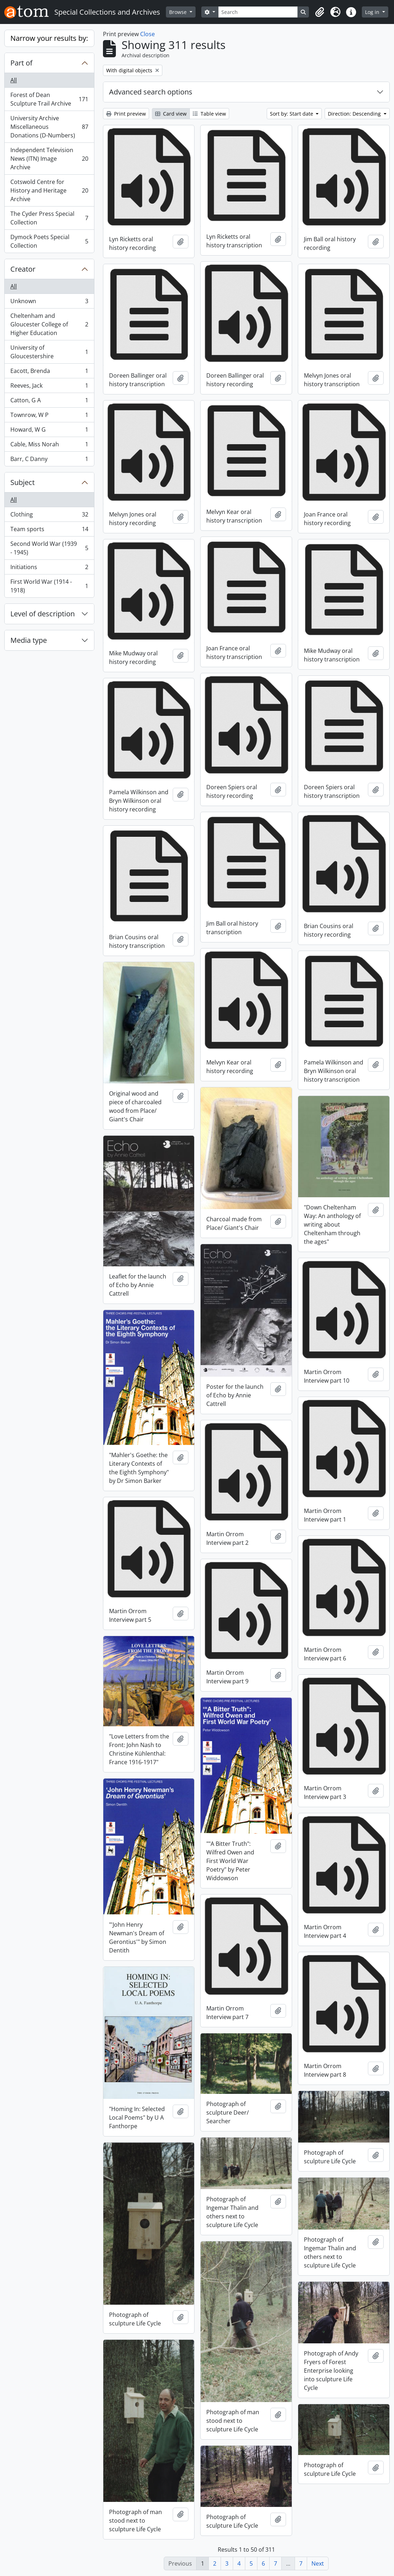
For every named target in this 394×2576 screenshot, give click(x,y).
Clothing (49, 516)
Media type (28, 640)
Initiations (49, 568)
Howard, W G (49, 431)
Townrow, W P (49, 416)
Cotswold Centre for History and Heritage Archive (49, 190)
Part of (21, 63)
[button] (319, 12)
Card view (171, 113)
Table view (209, 113)
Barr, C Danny (49, 460)
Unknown (49, 303)
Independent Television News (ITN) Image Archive (49, 158)
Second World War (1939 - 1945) (49, 548)
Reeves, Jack (49, 387)
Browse (178, 12)
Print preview (126, 113)
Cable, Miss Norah (49, 446)
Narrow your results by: (49, 38)
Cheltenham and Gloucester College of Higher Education (49, 324)
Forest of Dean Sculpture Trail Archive (49, 99)
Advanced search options (150, 92)
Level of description (42, 613)
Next (317, 2563)
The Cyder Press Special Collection (49, 218)
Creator (22, 269)
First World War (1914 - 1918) (49, 586)
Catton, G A (49, 402)
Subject (22, 482)
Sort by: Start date (292, 113)
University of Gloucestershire (49, 352)
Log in (373, 12)
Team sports (49, 531)
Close (147, 34)
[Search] (258, 12)
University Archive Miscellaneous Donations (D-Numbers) (49, 126)
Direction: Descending (355, 113)
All (13, 80)
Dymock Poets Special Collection (49, 241)
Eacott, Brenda (49, 372)
